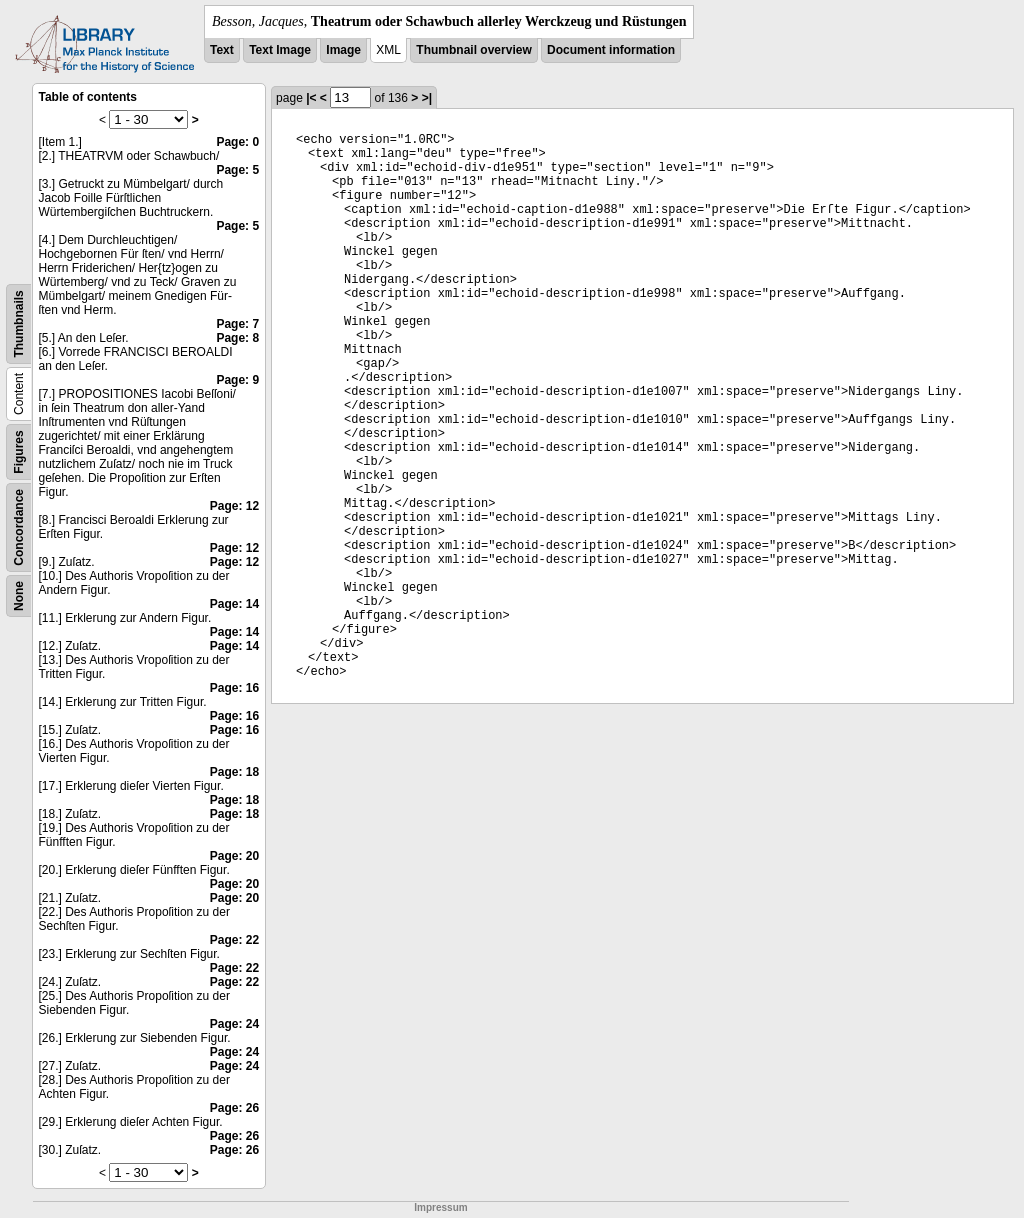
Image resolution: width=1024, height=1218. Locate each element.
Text (222, 50)
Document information (611, 50)
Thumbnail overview (473, 50)
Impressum (440, 1207)
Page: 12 (234, 506)
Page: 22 (234, 940)
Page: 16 (234, 688)
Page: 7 (237, 324)
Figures (19, 451)
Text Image (280, 50)
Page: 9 (237, 380)
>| (427, 98)
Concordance (19, 527)
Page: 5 (237, 170)
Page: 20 (234, 856)
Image (343, 50)
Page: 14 (234, 604)
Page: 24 (234, 1024)
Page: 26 (234, 1108)
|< (311, 98)
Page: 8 (237, 338)
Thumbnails (19, 323)
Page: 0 (237, 142)
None (19, 596)
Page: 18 (234, 772)
